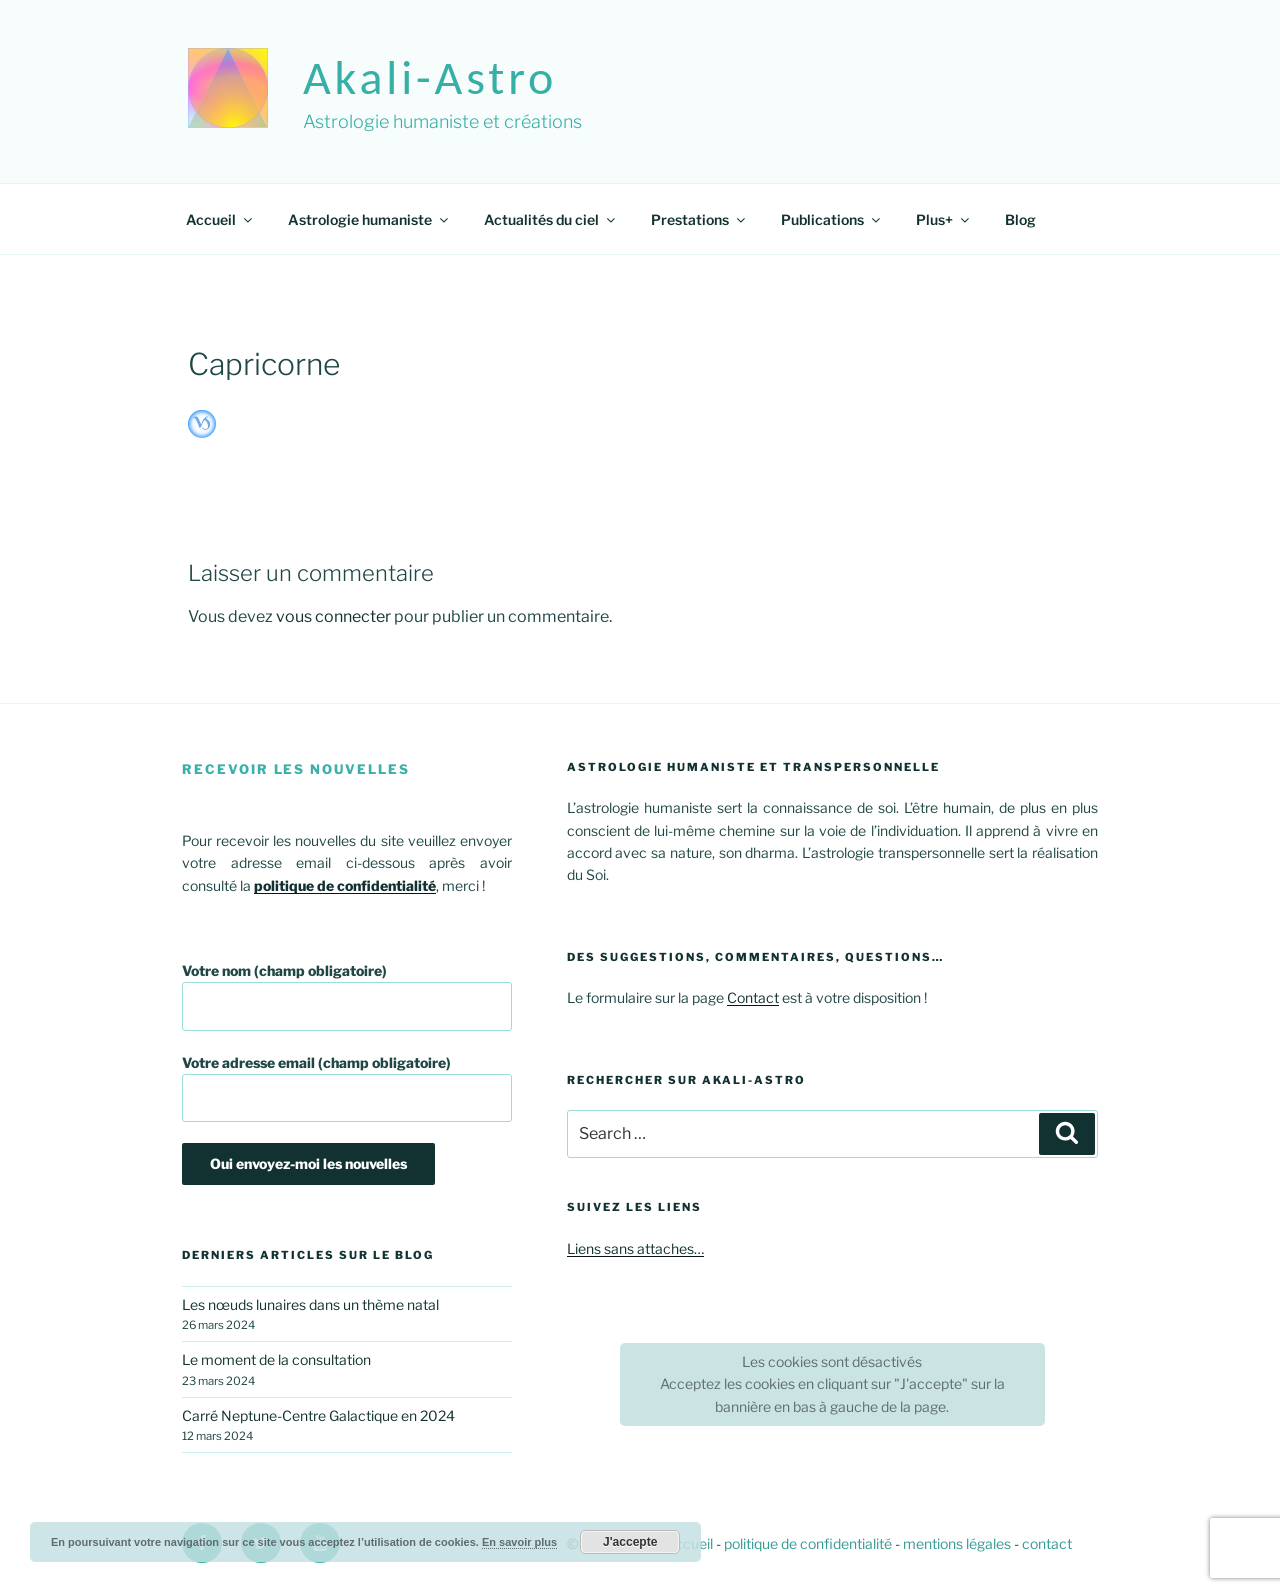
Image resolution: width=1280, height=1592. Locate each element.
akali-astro (430, 77)
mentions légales (957, 1543)
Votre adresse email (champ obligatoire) (347, 1088)
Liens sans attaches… (635, 1248)
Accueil (220, 219)
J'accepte (630, 1542)
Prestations (699, 219)
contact (1047, 1543)
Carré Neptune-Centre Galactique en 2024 (318, 1415)
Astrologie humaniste (369, 219)
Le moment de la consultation (276, 1359)
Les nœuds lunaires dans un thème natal (310, 1304)
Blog (1020, 219)
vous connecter (333, 616)
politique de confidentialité (808, 1543)
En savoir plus (519, 1542)
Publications (832, 219)
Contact (753, 997)
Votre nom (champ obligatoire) (347, 996)
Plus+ (944, 219)
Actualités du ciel (551, 219)
